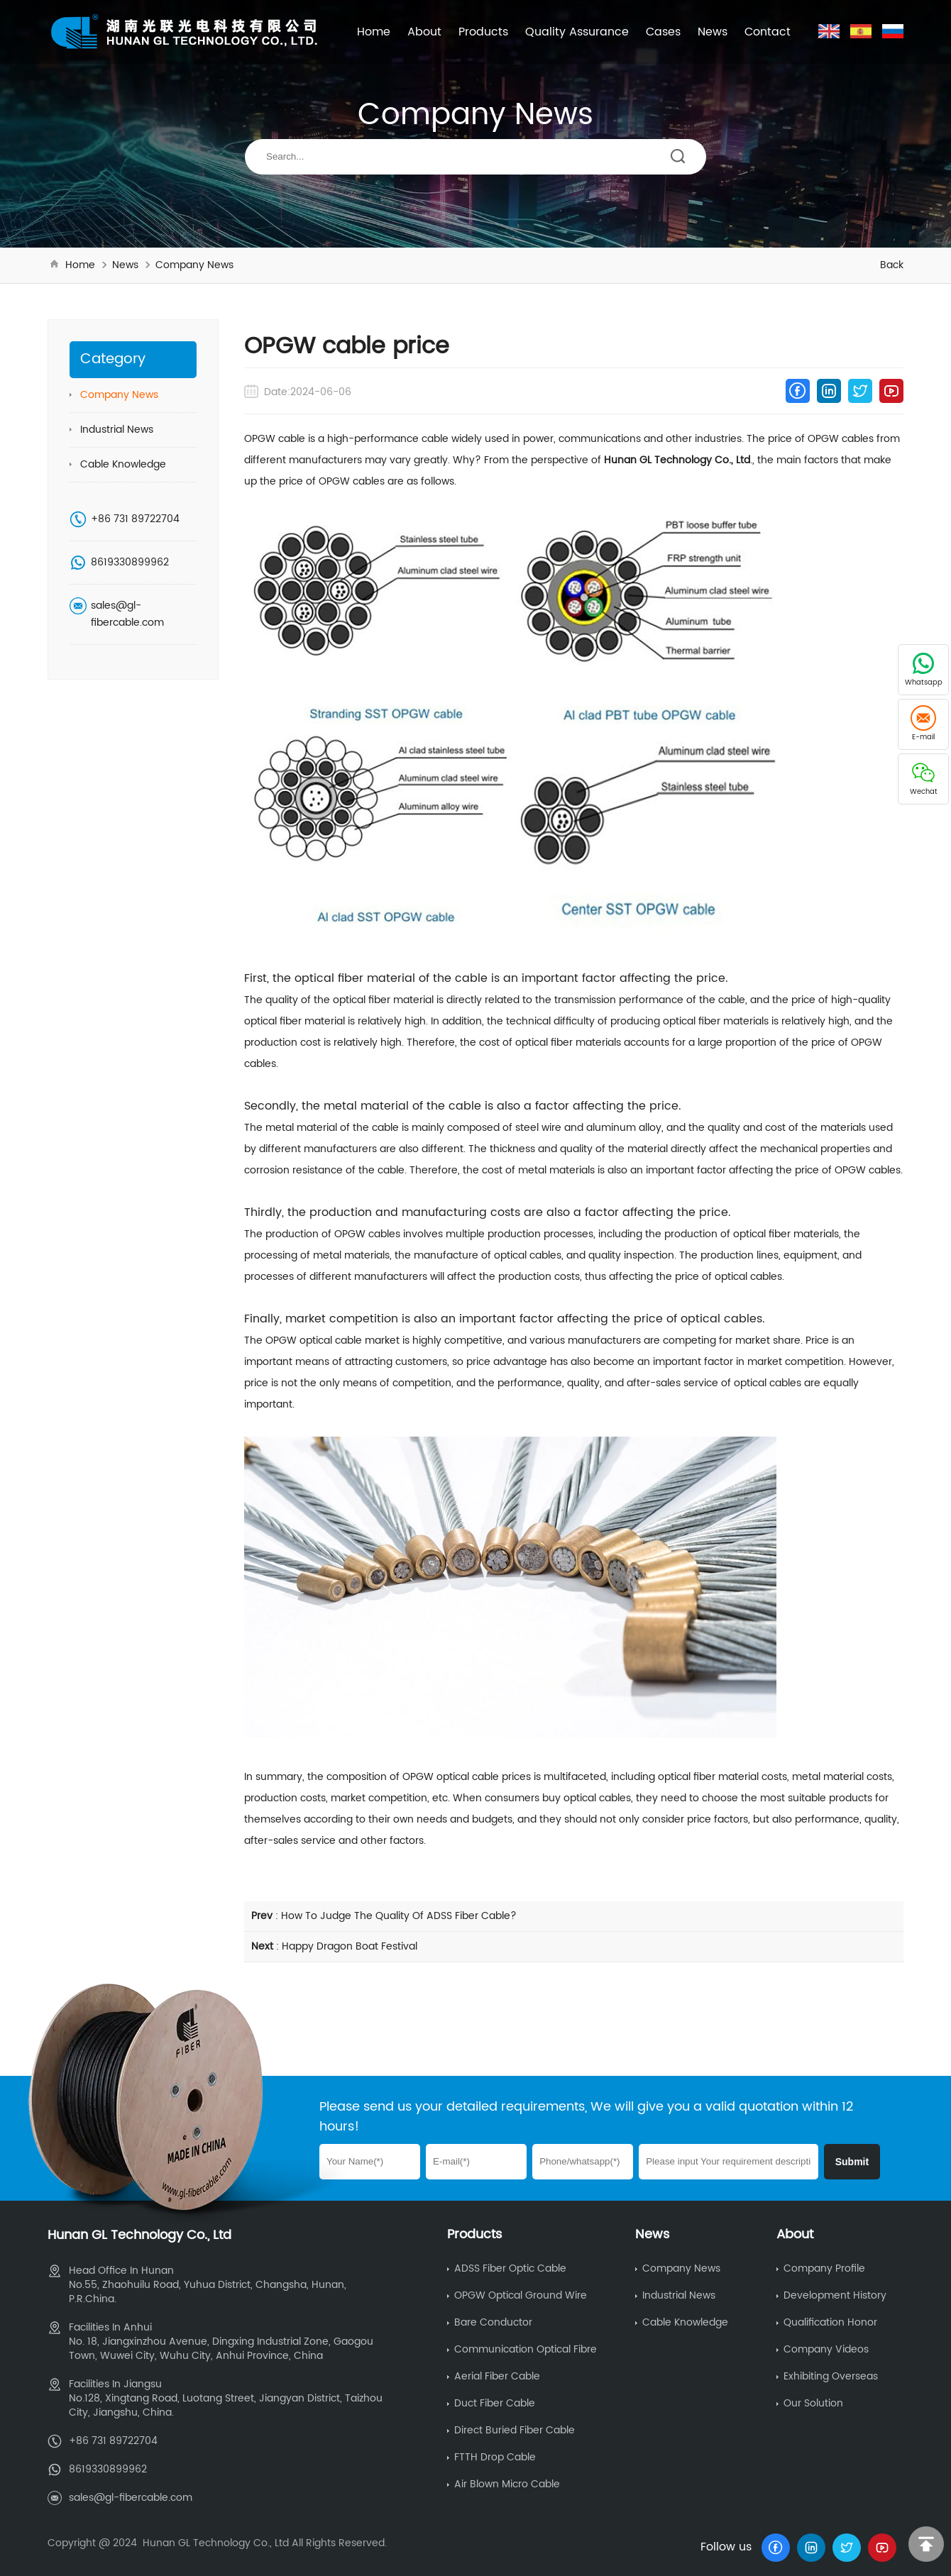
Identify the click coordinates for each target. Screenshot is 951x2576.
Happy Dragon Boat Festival (349, 1946)
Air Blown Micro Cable (507, 2484)
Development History (835, 2295)
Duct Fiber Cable (494, 2403)
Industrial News (116, 429)
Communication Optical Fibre (525, 2349)
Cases (663, 32)
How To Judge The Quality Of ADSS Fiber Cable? (399, 1916)
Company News (194, 265)
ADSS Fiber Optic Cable (510, 2268)
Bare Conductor (493, 2322)
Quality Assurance (577, 32)
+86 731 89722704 (135, 519)
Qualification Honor (830, 2322)
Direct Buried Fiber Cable (514, 2430)
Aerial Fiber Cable (497, 2376)
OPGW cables (841, 439)
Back (891, 265)
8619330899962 (130, 562)
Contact (767, 32)
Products (483, 32)
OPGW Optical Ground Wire (520, 2295)
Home (373, 32)
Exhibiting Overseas (831, 2376)
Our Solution (813, 2403)
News (712, 32)
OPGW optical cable (313, 1340)
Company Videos (826, 2349)
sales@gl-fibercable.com (127, 614)
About (424, 32)
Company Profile (824, 2268)
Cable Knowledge (123, 464)
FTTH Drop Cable (495, 2457)
